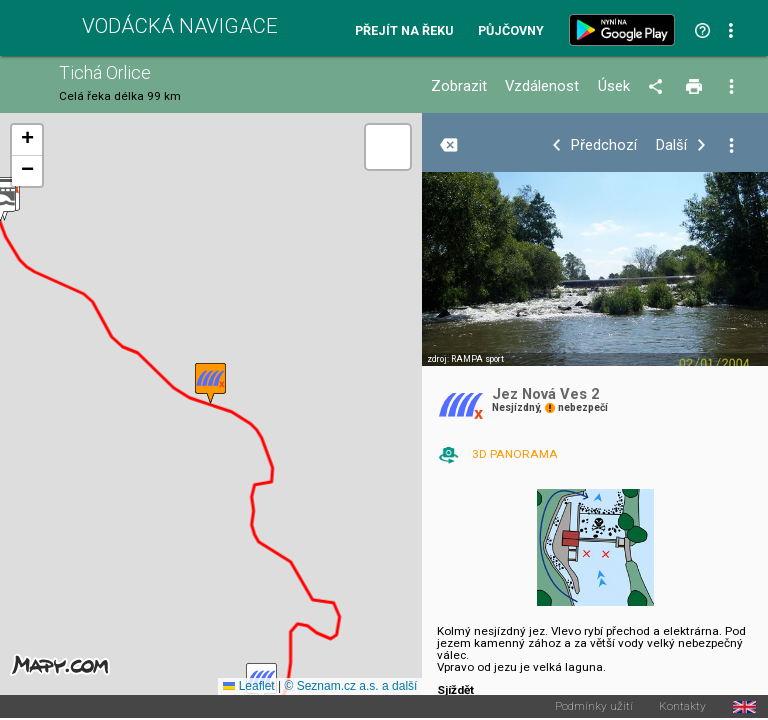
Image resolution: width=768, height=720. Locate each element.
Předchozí (604, 145)
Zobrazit (459, 86)
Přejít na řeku (404, 31)
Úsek (614, 86)
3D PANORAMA (515, 454)
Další (671, 145)
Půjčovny (511, 31)
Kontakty (682, 707)
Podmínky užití (594, 707)
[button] (210, 383)
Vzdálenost (542, 86)
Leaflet (248, 686)
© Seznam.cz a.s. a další (350, 686)
